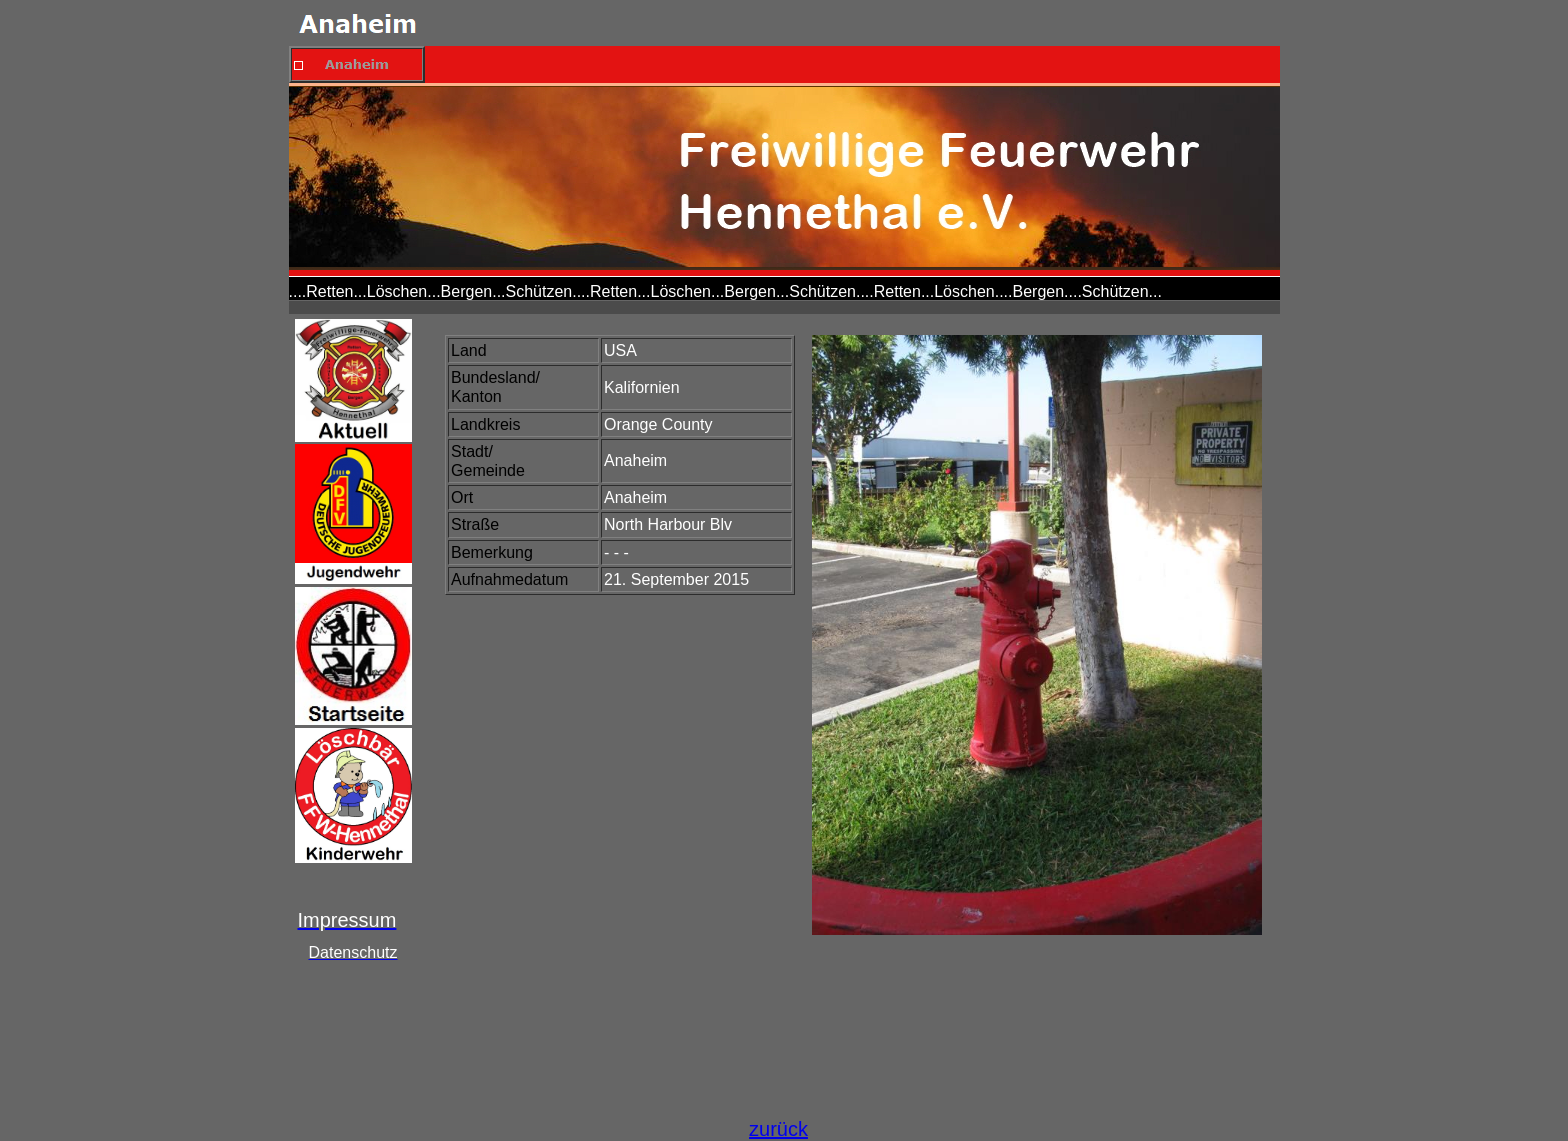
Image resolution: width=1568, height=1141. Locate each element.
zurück (778, 1129)
